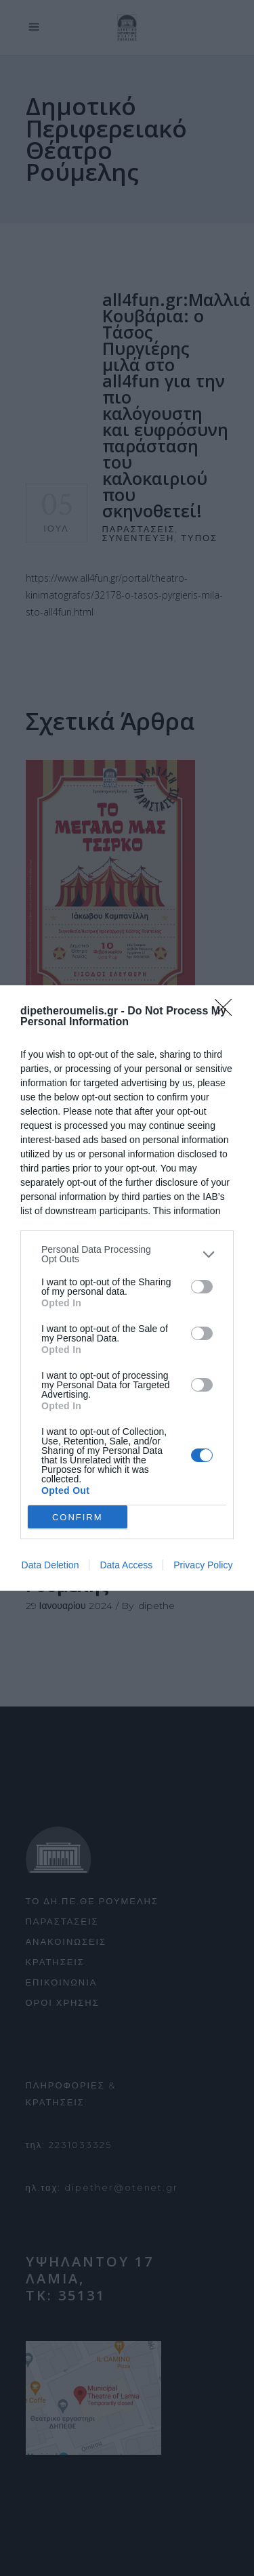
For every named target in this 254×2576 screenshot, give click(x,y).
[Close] (227, 1012)
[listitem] (127, 1254)
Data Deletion (50, 1565)
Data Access (126, 1565)
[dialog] (127, 1288)
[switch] (202, 1286)
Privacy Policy (202, 1565)
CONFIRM (77, 1517)
